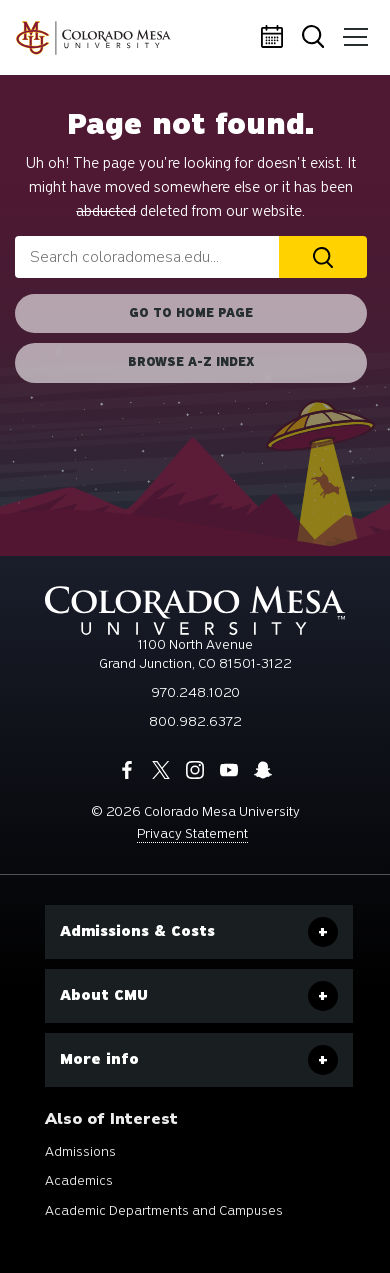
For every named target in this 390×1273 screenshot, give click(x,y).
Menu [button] (351, 30)
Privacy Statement (192, 833)
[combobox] (147, 257)
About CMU (104, 995)
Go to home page (191, 313)
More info (99, 1059)
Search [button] (315, 38)
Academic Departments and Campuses (164, 1210)
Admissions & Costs (137, 931)
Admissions (80, 1151)
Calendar (275, 38)
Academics (79, 1180)
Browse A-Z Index (191, 362)
